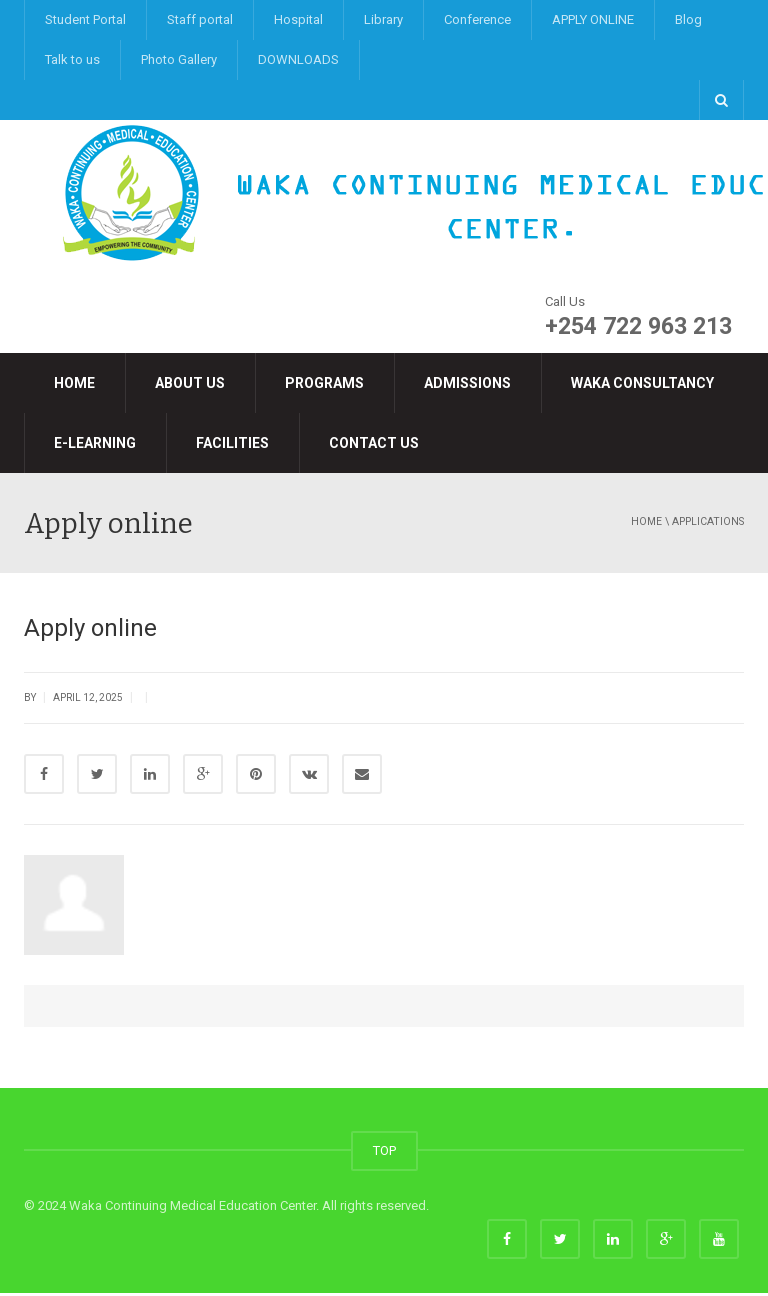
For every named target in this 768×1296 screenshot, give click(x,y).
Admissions (467, 383)
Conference (477, 19)
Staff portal (200, 19)
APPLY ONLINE (593, 19)
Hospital (298, 19)
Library (383, 19)
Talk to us (72, 59)
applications (708, 521)
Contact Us (374, 443)
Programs (324, 383)
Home (74, 383)
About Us (190, 383)
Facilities (232, 443)
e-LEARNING (95, 443)
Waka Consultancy (642, 383)
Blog (688, 19)
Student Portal (85, 19)
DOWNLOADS (298, 59)
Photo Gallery (179, 59)
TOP (384, 1153)
